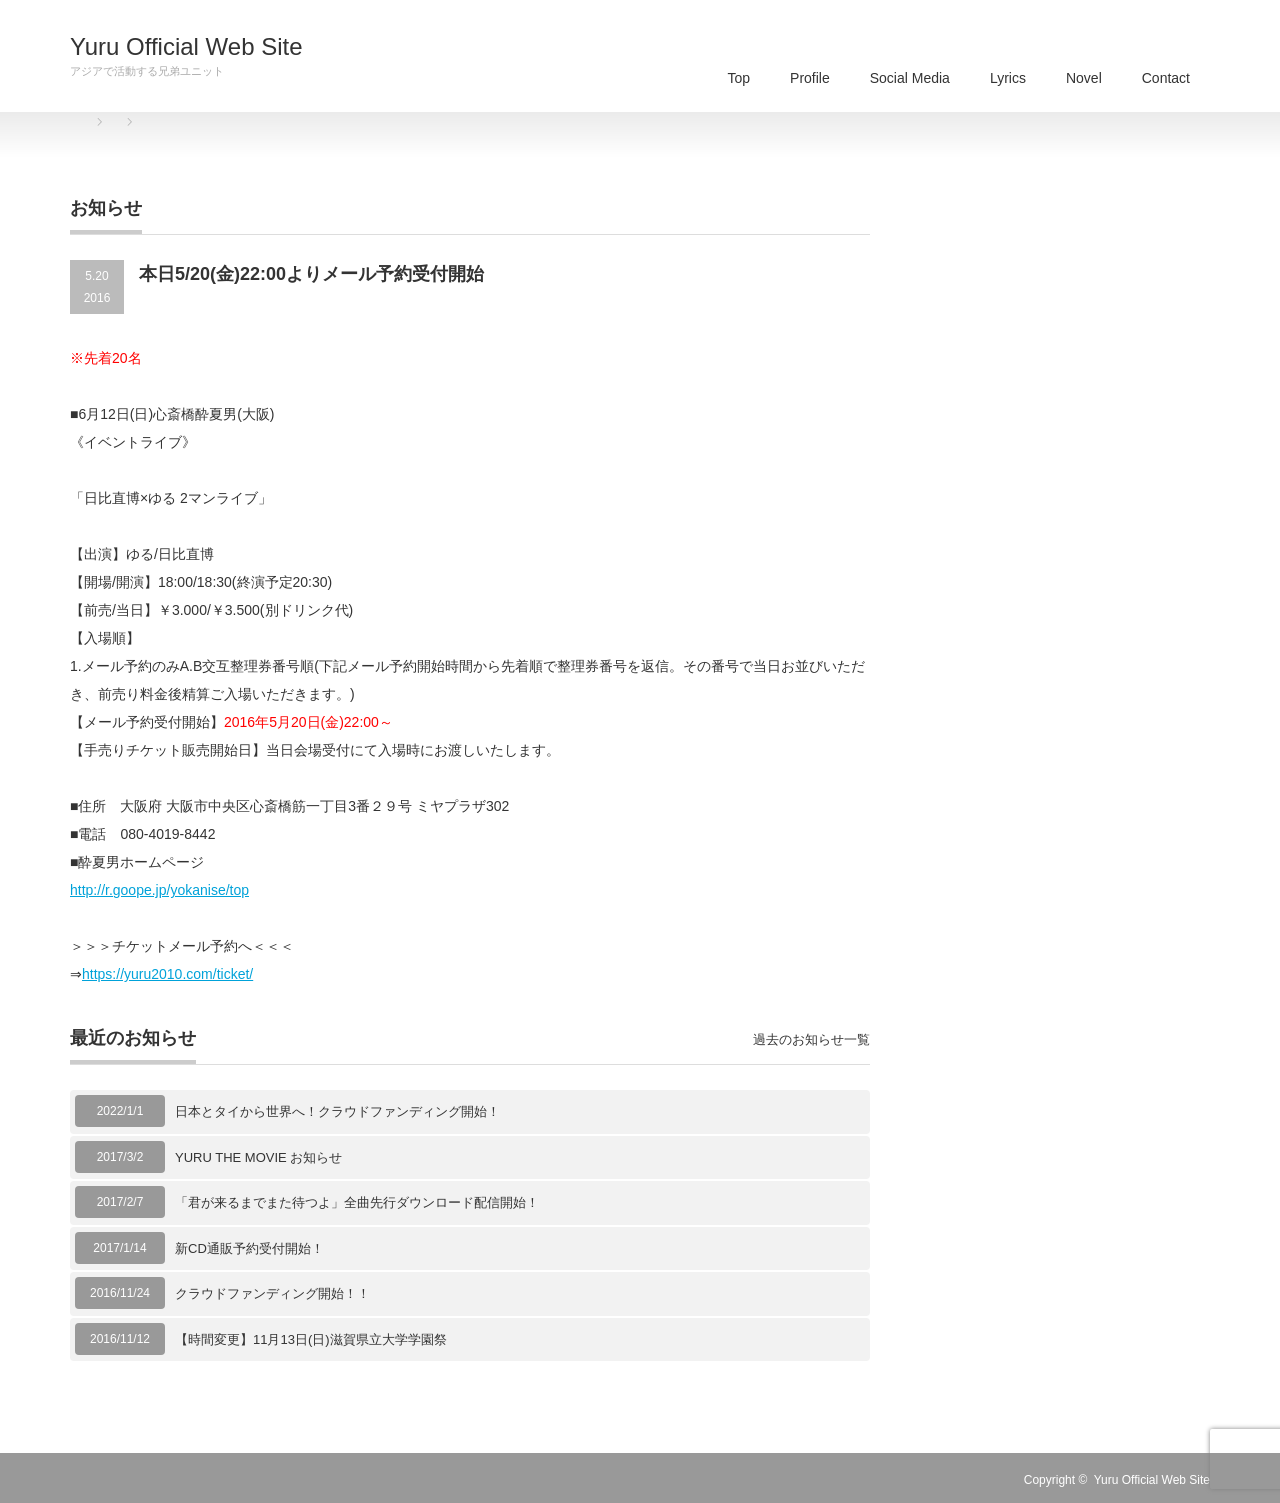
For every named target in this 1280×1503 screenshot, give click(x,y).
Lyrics (1008, 78)
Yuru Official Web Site (186, 47)
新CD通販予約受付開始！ (249, 1248)
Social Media (910, 78)
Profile (810, 78)
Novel (1084, 78)
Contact (1166, 78)
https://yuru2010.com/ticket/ (167, 974)
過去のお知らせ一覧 (811, 1039)
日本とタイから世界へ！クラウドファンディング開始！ (337, 1111)
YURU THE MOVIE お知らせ (258, 1157)
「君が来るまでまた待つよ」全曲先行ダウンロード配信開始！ (357, 1202)
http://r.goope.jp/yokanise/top (159, 890)
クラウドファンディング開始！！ (272, 1293)
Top (738, 78)
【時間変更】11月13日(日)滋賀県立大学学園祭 (311, 1339)
